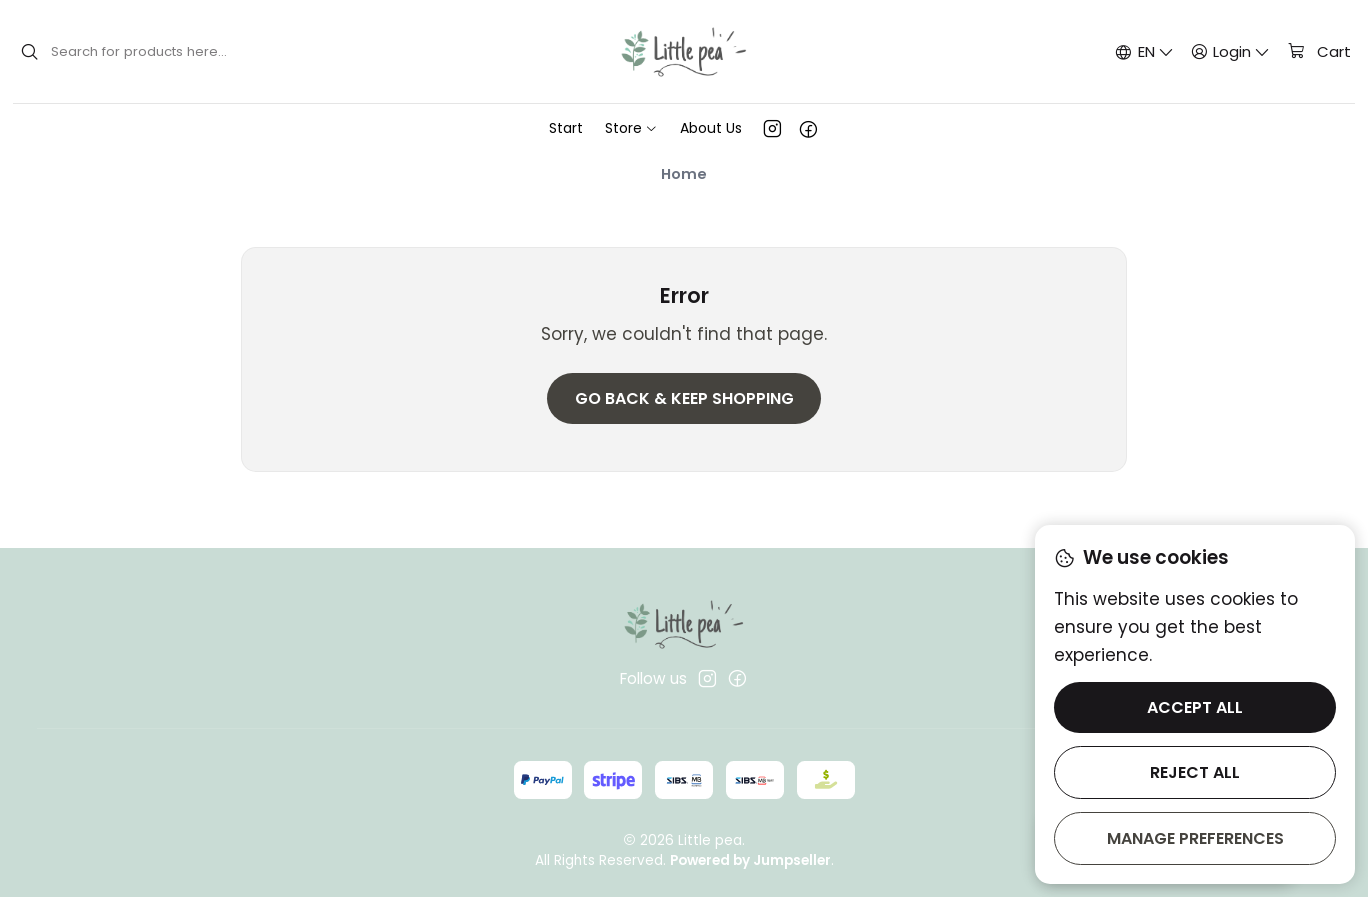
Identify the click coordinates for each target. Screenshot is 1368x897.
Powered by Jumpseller (750, 860)
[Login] (1231, 51)
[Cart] (1318, 52)
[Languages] (1144, 51)
